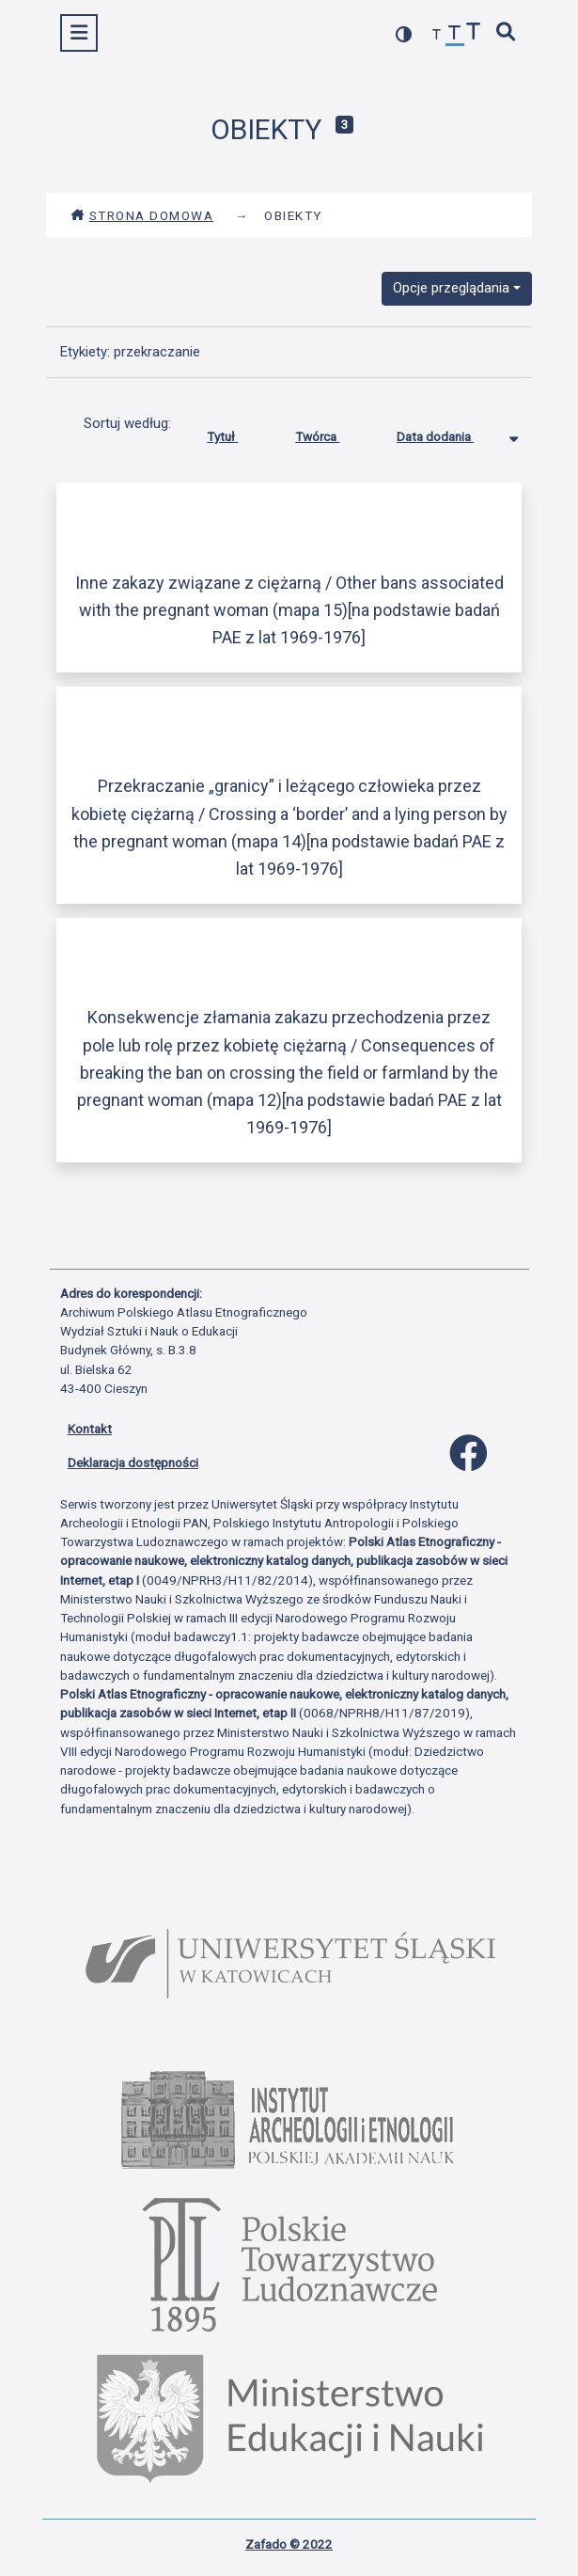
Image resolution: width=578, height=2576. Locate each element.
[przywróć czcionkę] (454, 35)
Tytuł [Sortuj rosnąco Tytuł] (236, 432)
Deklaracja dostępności (133, 1462)
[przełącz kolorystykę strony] (404, 34)
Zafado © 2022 (289, 2544)
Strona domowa (142, 215)
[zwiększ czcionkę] (473, 33)
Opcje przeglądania (451, 287)
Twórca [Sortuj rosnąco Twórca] (331, 432)
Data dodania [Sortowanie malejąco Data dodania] (449, 432)
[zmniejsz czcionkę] (437, 35)
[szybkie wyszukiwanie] (505, 33)
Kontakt (90, 1428)
